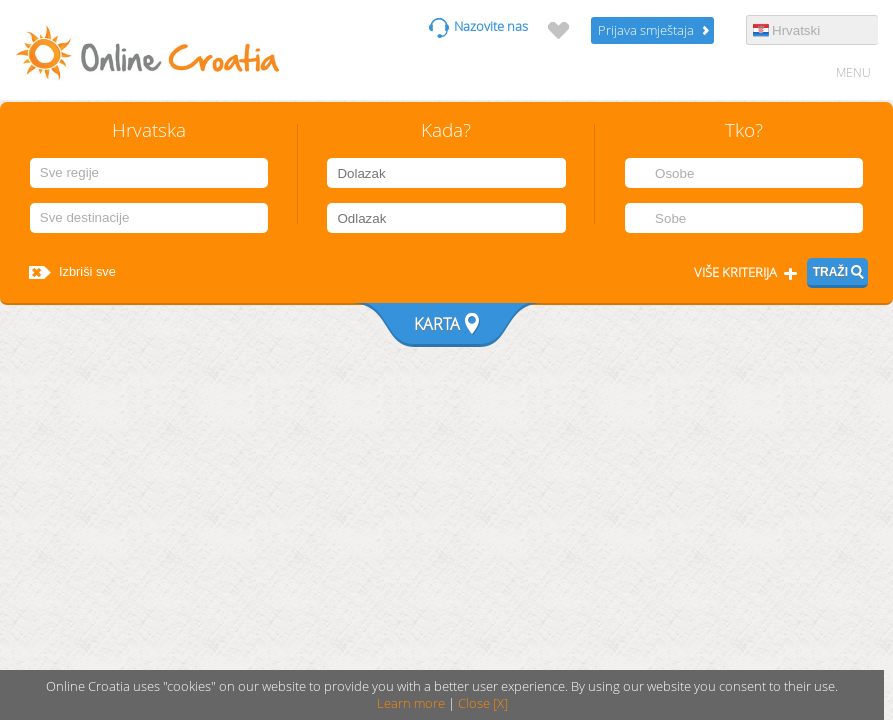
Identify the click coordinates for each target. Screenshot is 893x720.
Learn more (411, 703)
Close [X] (483, 703)
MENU (853, 72)
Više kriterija (735, 272)
